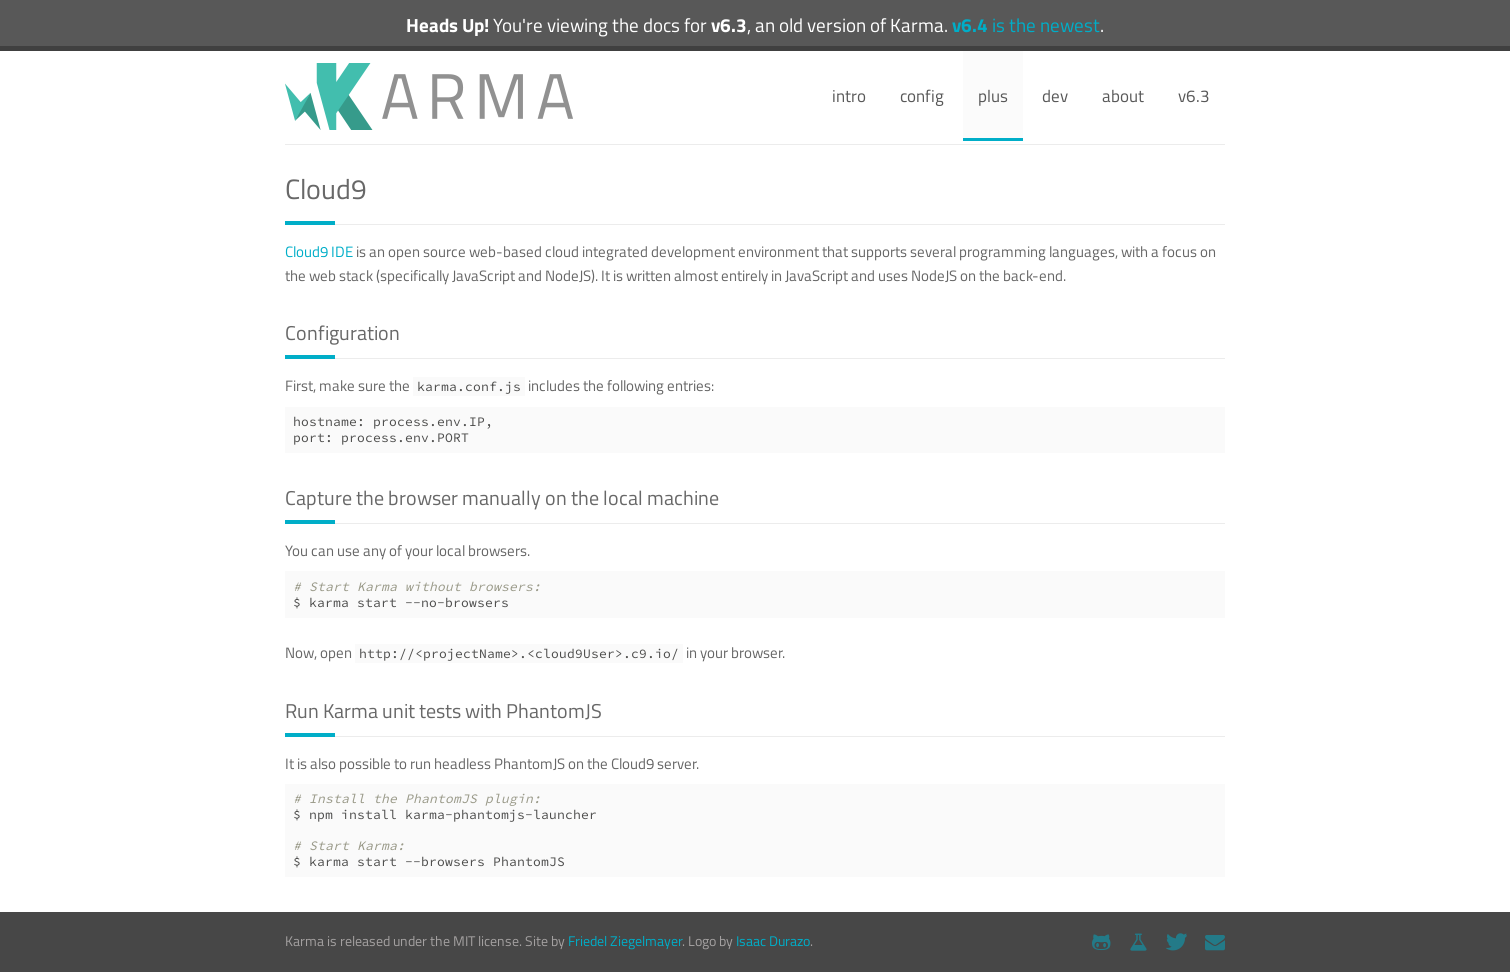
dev (1055, 96)
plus (993, 96)
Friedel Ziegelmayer (625, 940)
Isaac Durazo (773, 940)
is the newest (1026, 25)
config (922, 96)
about (1123, 96)
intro (849, 96)
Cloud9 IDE (319, 251)
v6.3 (1194, 96)
